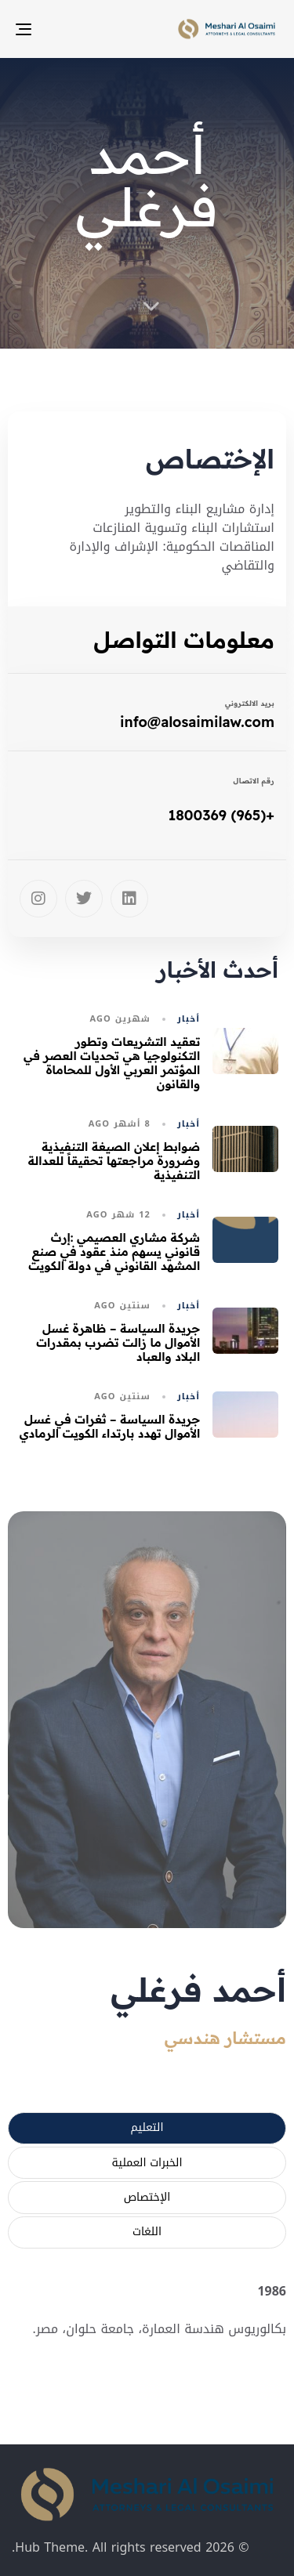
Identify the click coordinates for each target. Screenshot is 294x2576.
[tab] (147, 2128)
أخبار (188, 1019)
